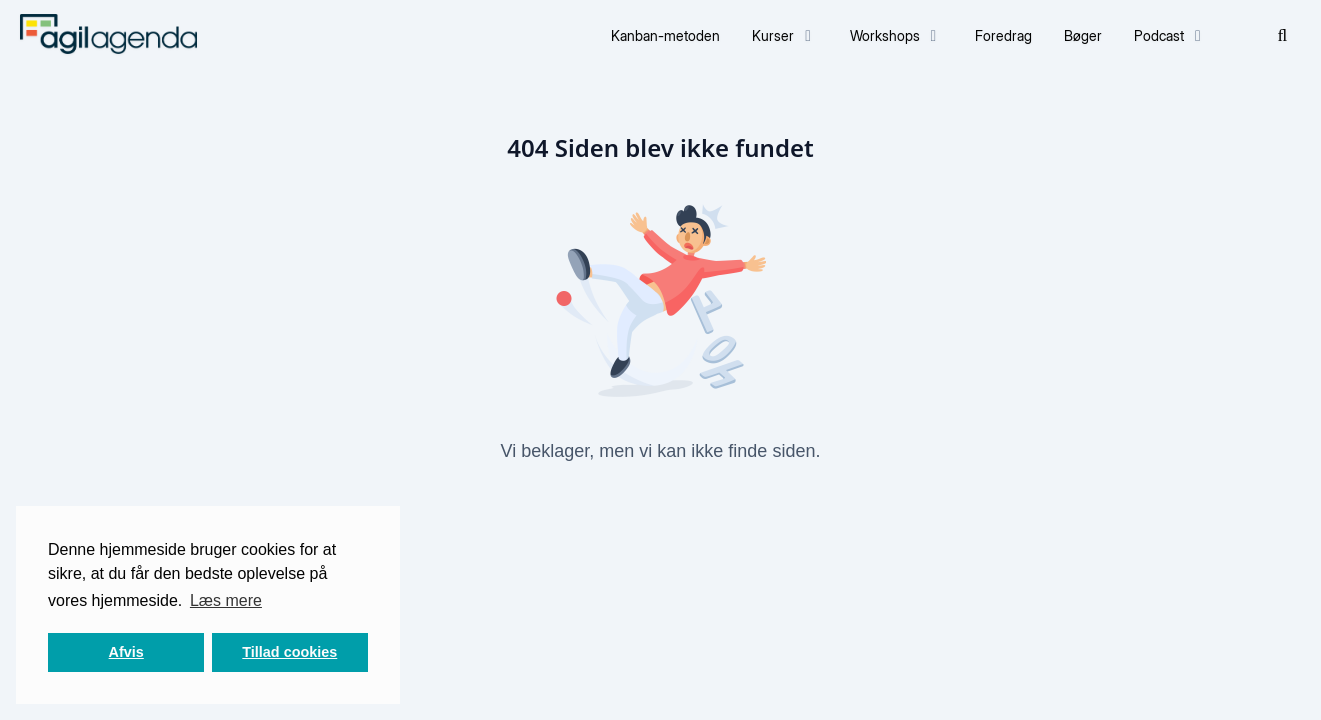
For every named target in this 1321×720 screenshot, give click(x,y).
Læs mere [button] (226, 600)
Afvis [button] (126, 652)
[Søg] (1283, 36)
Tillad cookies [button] (289, 652)
